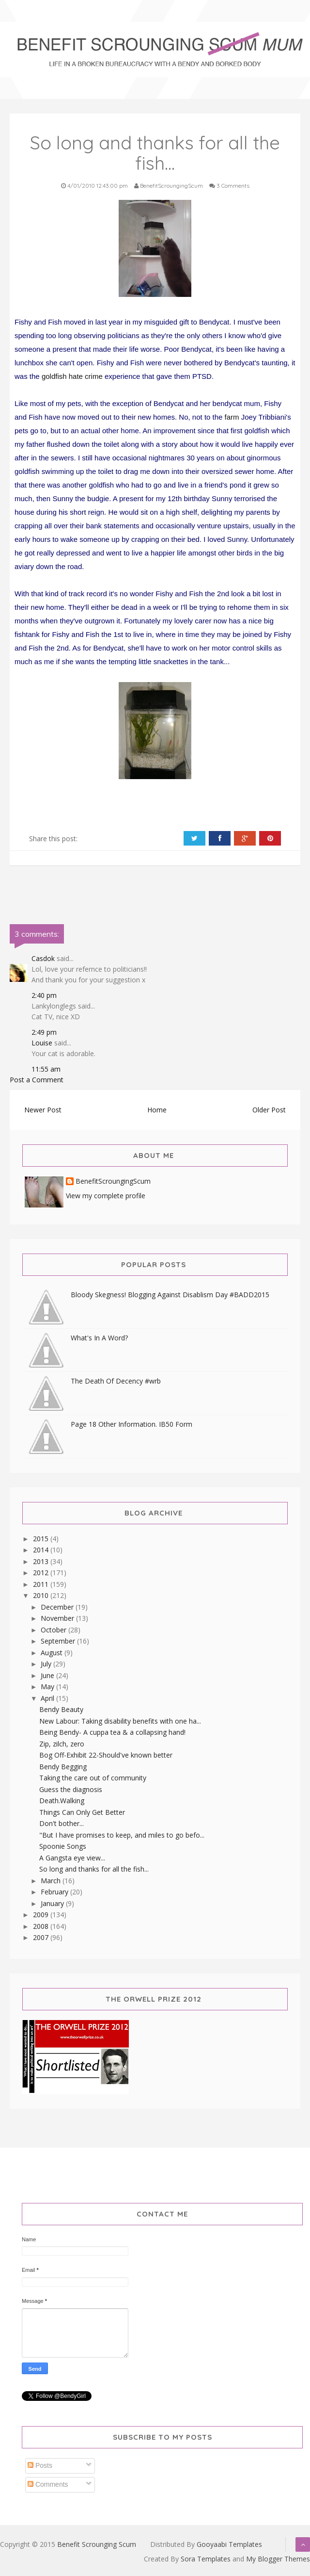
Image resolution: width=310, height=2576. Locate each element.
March (51, 1880)
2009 (41, 1914)
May (48, 1686)
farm (232, 417)
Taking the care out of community (92, 1777)
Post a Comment (36, 1079)
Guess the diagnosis (70, 1789)
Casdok (43, 958)
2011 (41, 1584)
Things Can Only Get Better (82, 1812)
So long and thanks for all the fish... (94, 1869)
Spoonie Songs (62, 1846)
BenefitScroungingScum (113, 1181)
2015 (41, 1538)
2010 (41, 1595)
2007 (41, 1937)
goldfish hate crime (72, 376)
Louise (41, 1042)
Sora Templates (206, 2558)
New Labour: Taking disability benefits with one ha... (120, 1721)
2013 (41, 1561)
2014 (41, 1549)
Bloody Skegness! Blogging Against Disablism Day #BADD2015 (170, 1294)
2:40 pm (44, 995)
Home (157, 1109)
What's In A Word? (99, 1337)
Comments (48, 2484)
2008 (41, 1926)
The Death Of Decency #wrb (116, 1381)
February (55, 1891)
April (48, 1698)
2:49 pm (44, 1032)
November (58, 1618)
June (48, 1675)
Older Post (269, 1109)
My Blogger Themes (278, 2558)
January (53, 1903)
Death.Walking (61, 1800)
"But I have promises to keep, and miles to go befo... (121, 1835)
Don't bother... (61, 1823)
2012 (41, 1572)
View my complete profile (105, 1195)
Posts (40, 2465)
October (54, 1629)
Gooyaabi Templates (229, 2544)
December (58, 1607)
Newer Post (43, 1109)
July (47, 1663)
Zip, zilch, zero (61, 1743)
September (59, 1641)
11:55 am (46, 1069)
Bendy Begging (63, 1766)
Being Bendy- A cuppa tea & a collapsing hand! (112, 1732)
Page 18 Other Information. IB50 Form (131, 1424)
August (52, 1652)
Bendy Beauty (61, 1709)
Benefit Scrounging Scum (96, 2544)
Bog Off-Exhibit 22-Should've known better (105, 1755)
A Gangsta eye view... (72, 1857)
